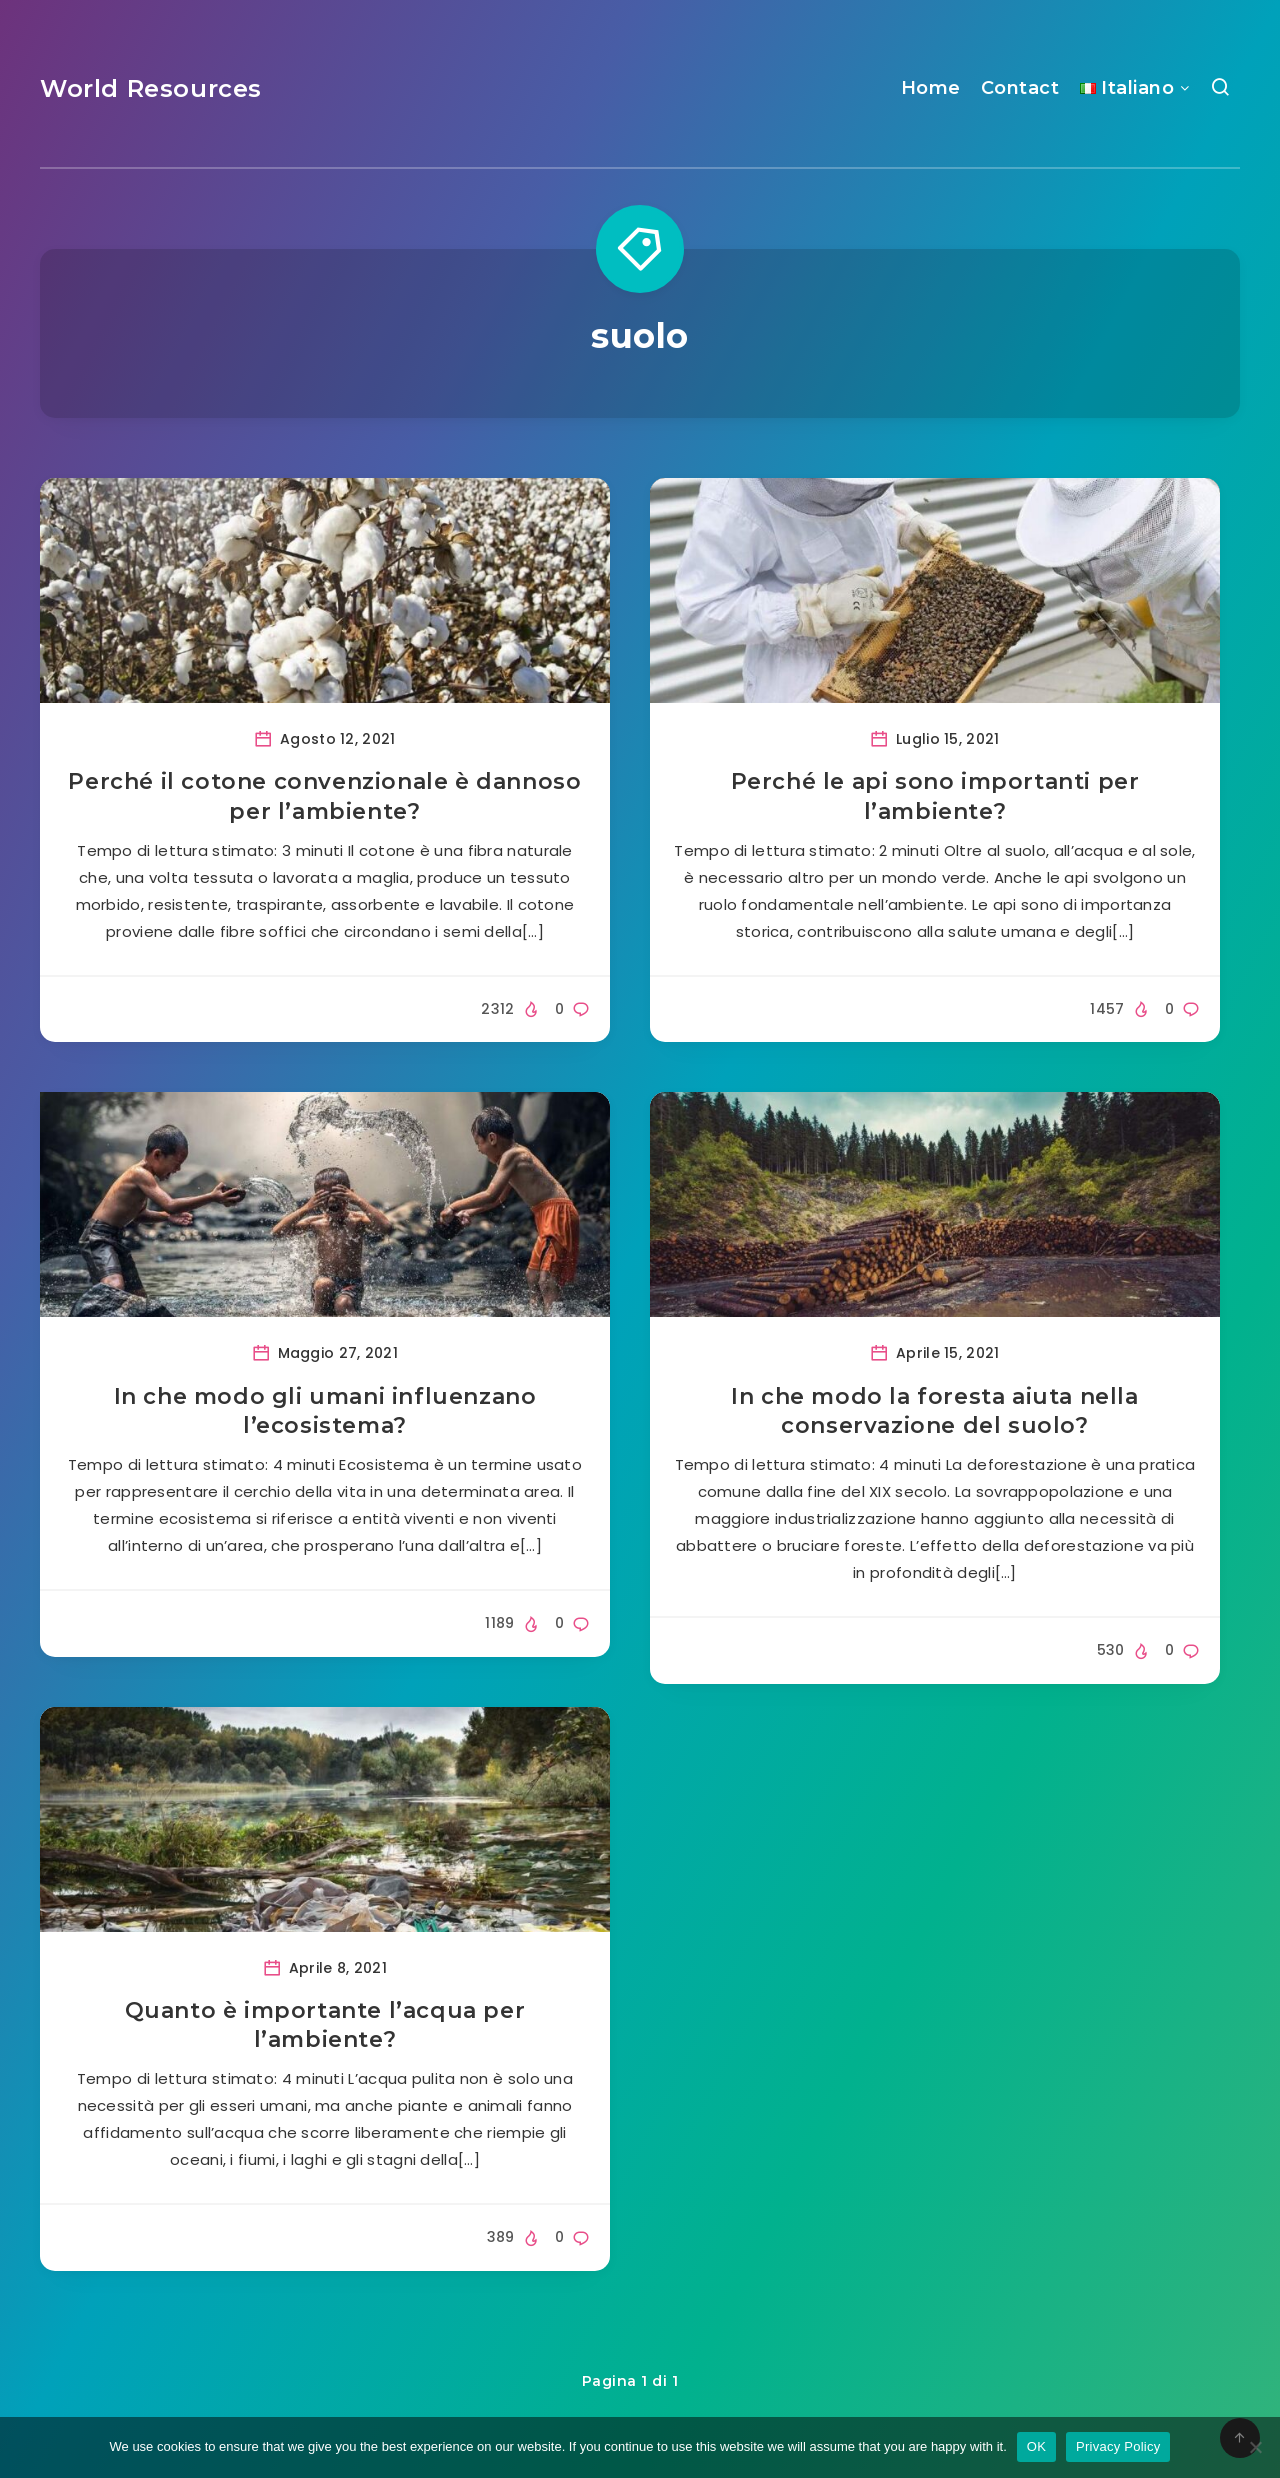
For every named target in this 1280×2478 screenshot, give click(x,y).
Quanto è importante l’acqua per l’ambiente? (325, 2025)
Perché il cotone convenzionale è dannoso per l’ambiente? (324, 796)
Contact (1020, 88)
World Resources (151, 88)
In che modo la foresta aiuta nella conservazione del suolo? (934, 1411)
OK (1036, 2446)
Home (931, 88)
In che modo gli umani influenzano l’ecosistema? (325, 1411)
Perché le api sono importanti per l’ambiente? (935, 796)
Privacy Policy (1118, 2446)
